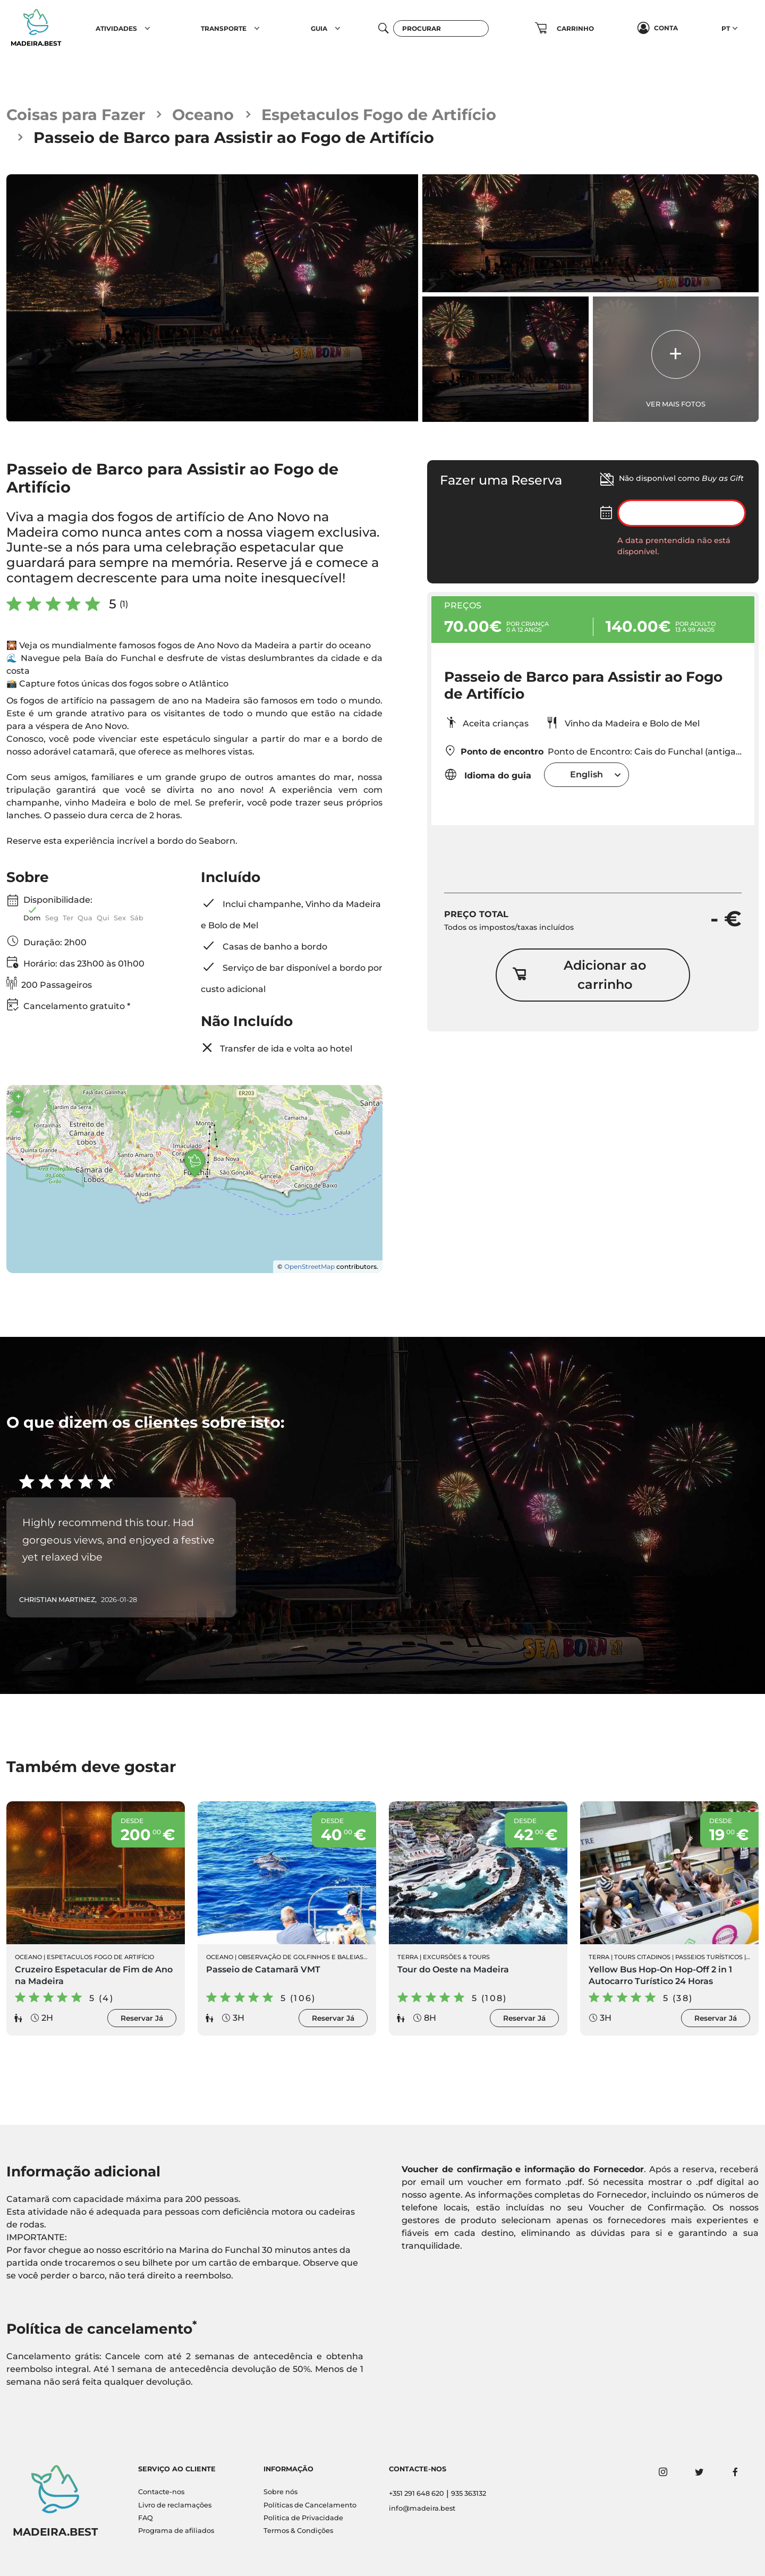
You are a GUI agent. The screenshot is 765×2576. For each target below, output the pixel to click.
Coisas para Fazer (75, 114)
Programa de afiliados (176, 2531)
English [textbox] (586, 774)
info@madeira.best (422, 2508)
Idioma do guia (487, 774)
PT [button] (725, 28)
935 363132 (468, 2493)
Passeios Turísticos (709, 1957)
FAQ (145, 2518)
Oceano (203, 114)
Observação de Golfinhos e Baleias (300, 1957)
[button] (147, 28)
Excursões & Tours (456, 1957)
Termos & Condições (298, 2531)
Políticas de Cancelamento (310, 2505)
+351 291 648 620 (416, 2493)
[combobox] (586, 774)
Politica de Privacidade (303, 2518)
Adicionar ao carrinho (579, 974)
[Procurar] (441, 28)
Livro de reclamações (174, 2505)
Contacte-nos (161, 2492)
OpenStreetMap (309, 1266)
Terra (407, 1957)
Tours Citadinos (642, 1957)
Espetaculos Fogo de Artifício (378, 114)
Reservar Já (142, 2018)
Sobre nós (281, 2492)
